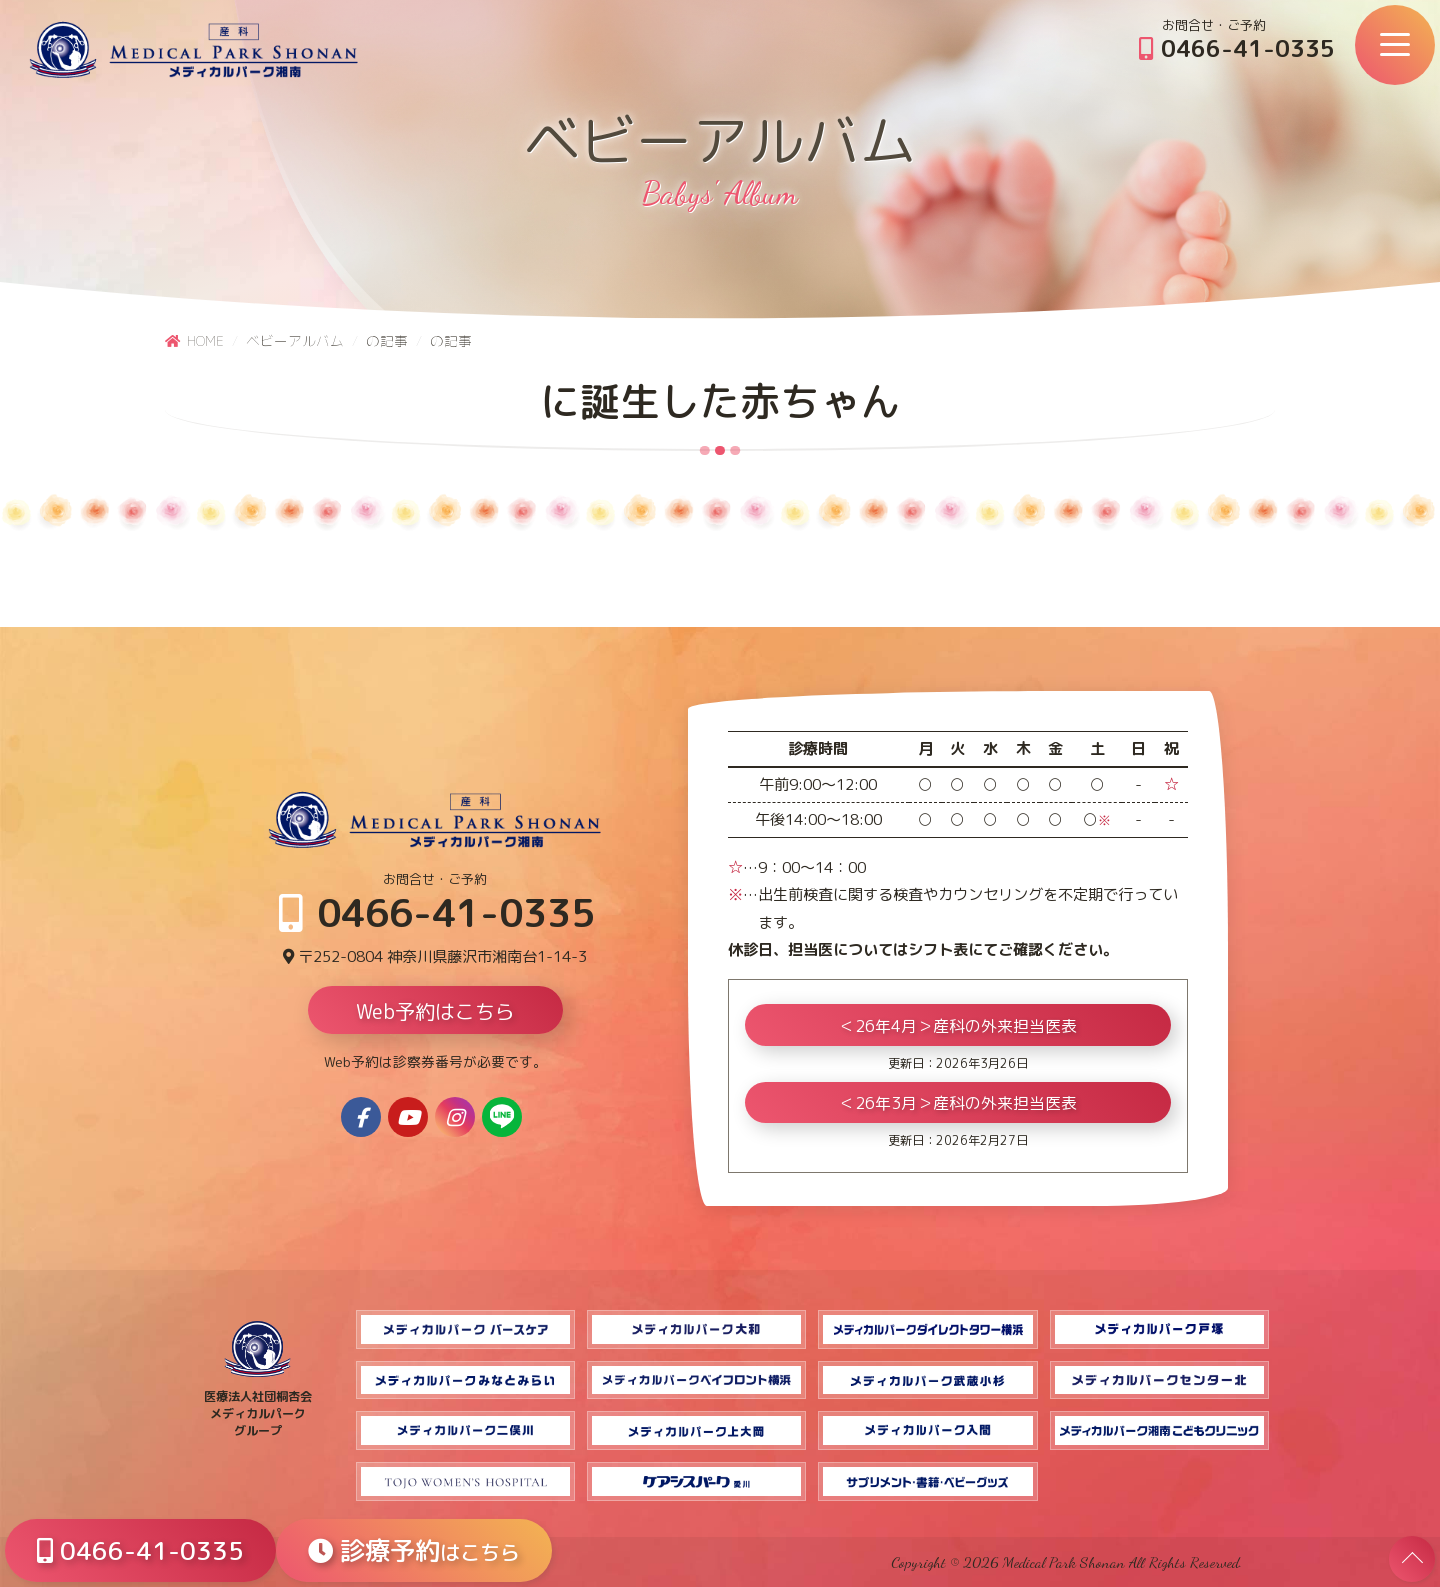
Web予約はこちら (435, 1011)
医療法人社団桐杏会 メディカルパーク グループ (258, 1405)
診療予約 (414, 1550)
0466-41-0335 (1237, 48)
